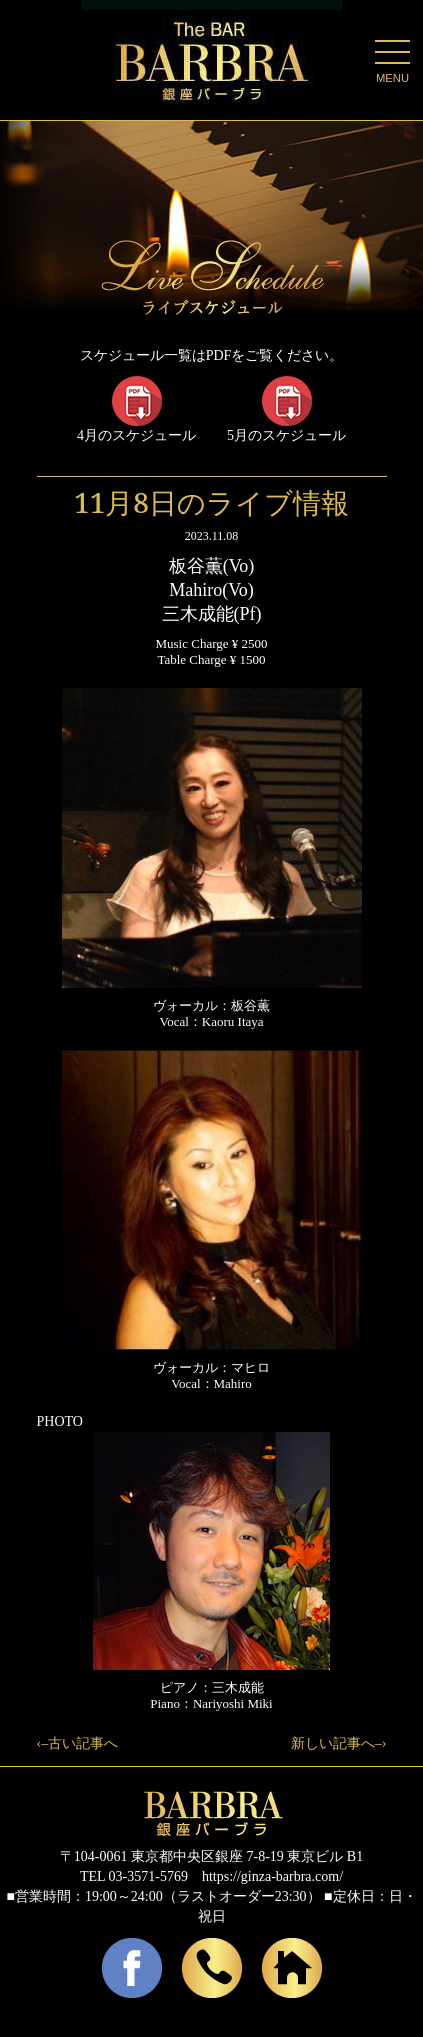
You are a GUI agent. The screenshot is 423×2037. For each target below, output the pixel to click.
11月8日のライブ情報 (211, 502)
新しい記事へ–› (339, 1743)
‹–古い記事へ (78, 1743)
